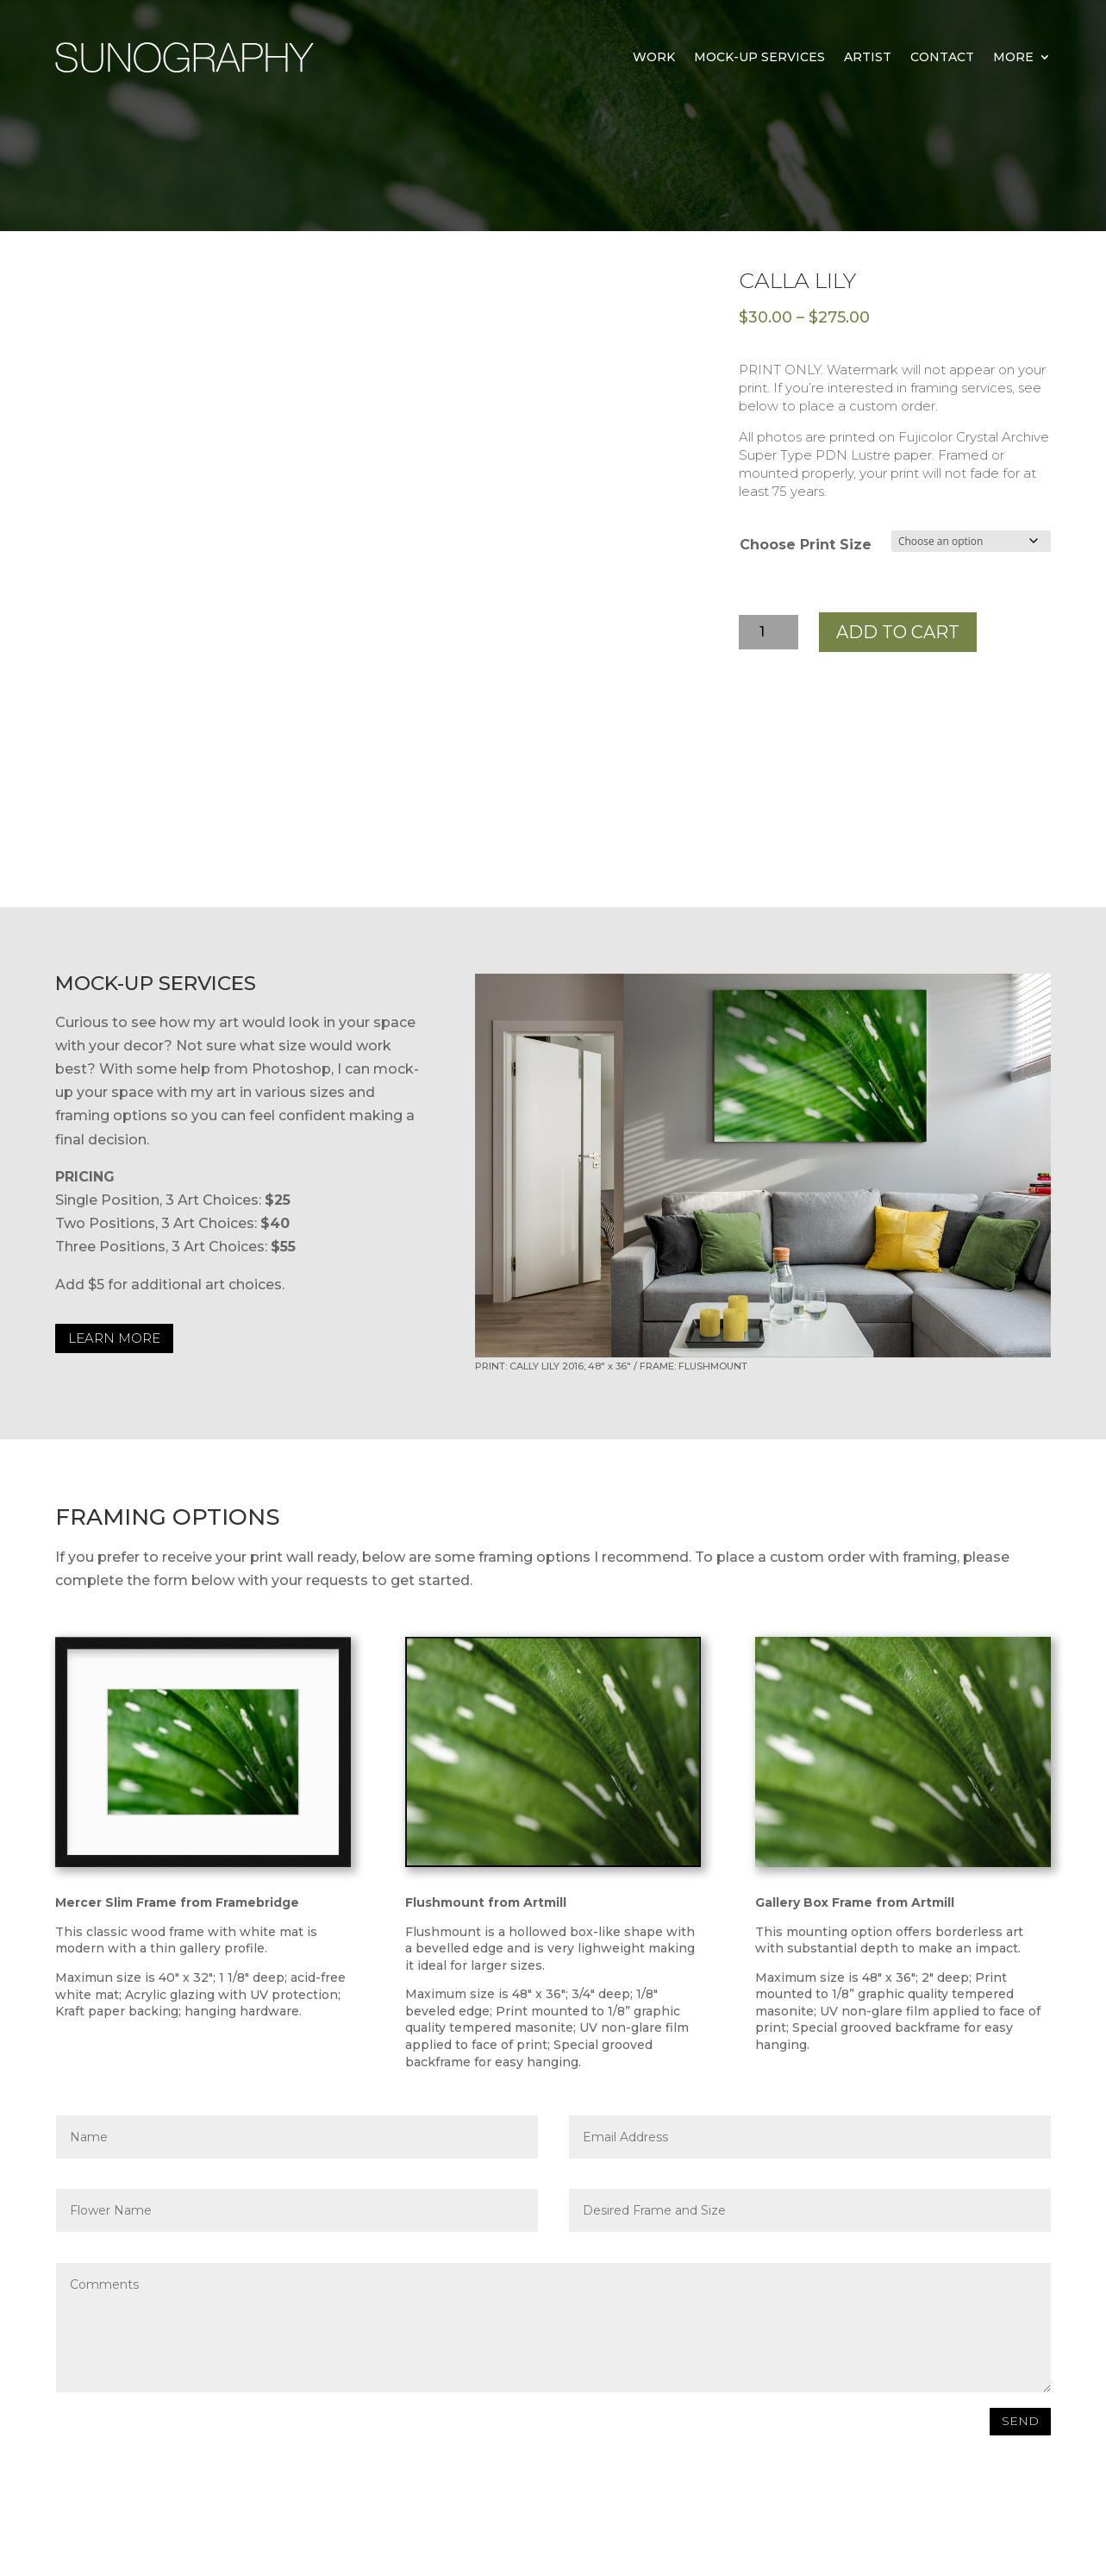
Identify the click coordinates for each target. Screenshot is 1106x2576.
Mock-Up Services (759, 57)
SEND (1020, 2421)
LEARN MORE (114, 1338)
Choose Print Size (806, 544)
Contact (942, 57)
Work (654, 57)
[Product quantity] (768, 632)
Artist (867, 57)
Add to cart (897, 632)
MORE (1013, 57)
